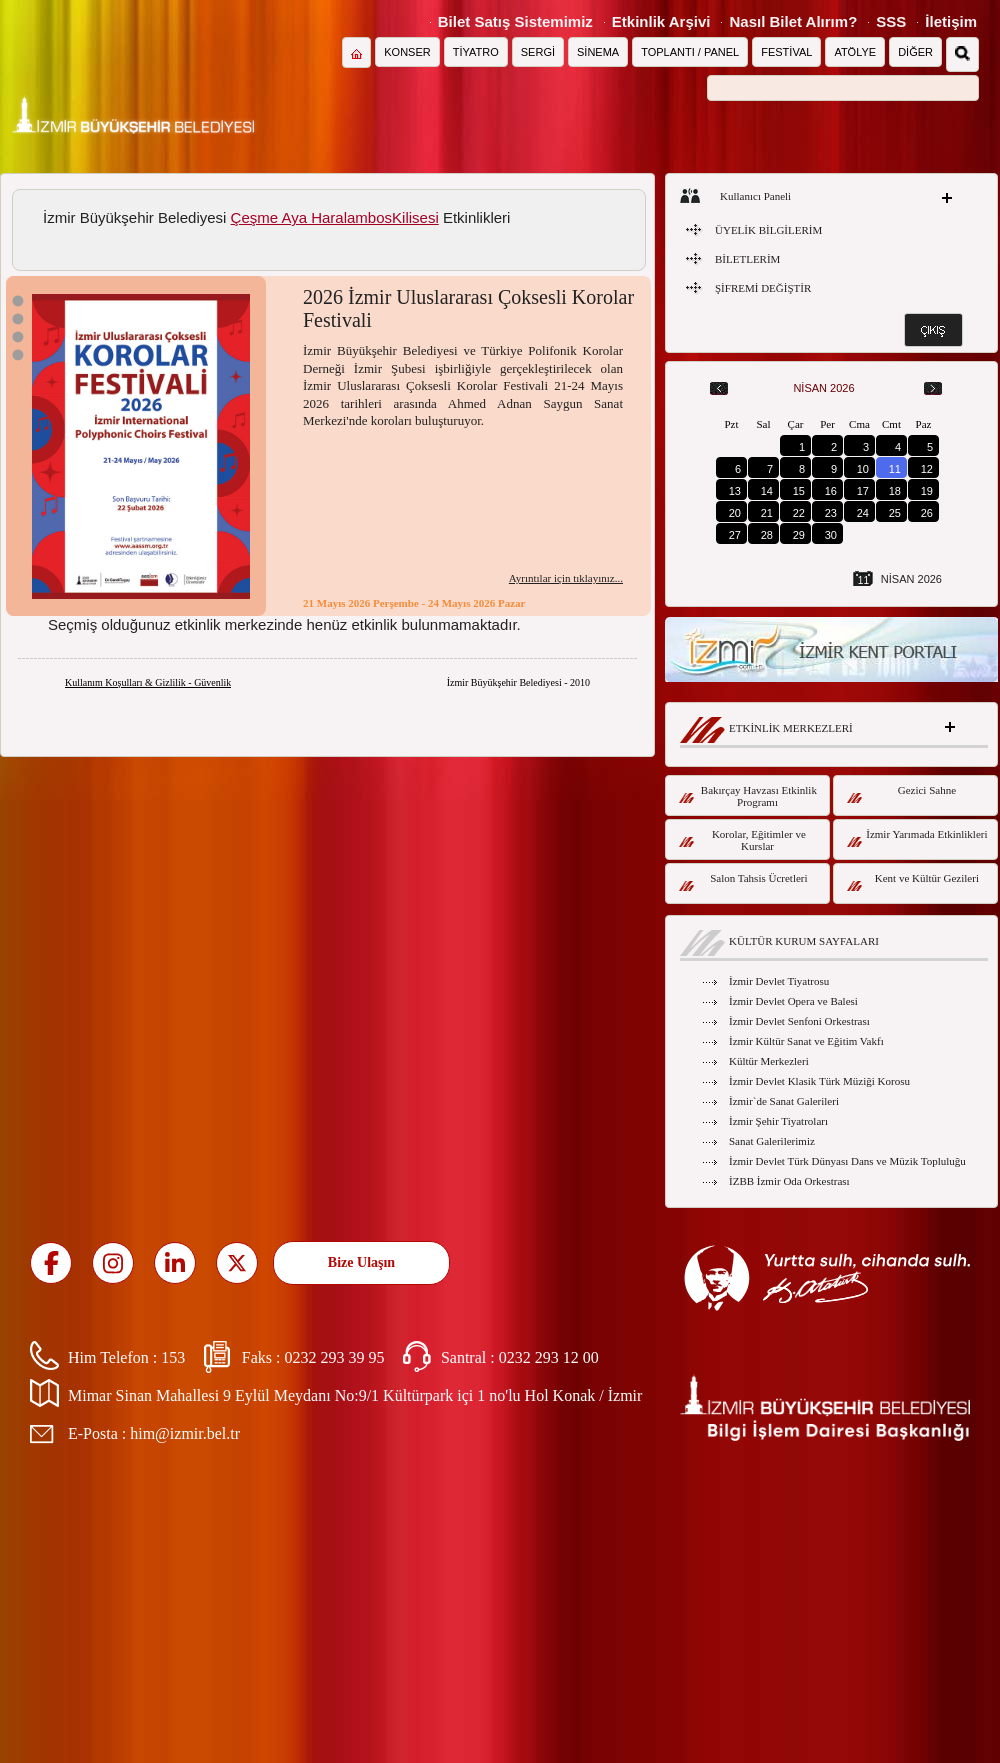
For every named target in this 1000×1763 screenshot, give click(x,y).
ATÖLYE (855, 52)
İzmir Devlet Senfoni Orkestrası (799, 1021)
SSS (891, 21)
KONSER (407, 52)
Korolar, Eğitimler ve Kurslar (742, 840)
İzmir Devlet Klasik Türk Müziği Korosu (819, 1081)
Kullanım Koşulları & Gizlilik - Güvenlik (148, 682)
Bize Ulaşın (361, 1262)
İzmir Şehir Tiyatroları (778, 1121)
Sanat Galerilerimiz (772, 1141)
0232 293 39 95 (334, 1357)
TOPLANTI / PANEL (690, 52)
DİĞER (915, 52)
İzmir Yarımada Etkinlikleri (917, 837)
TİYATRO (476, 52)
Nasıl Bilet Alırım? (793, 21)
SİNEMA (598, 52)
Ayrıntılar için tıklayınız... (566, 578)
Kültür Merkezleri (769, 1061)
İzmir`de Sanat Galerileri (784, 1101)
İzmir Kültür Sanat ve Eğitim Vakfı (806, 1041)
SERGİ (538, 52)
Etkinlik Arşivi (661, 21)
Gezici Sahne (901, 793)
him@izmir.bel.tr (185, 1433)
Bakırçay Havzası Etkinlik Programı (748, 796)
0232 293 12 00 (549, 1357)
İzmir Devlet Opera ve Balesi (793, 1001)
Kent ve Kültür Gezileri (913, 881)
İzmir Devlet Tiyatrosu (779, 981)
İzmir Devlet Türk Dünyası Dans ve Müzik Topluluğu (847, 1161)
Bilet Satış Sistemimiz (515, 21)
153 (173, 1357)
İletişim (951, 21)
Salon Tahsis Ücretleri (743, 881)
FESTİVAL (786, 52)
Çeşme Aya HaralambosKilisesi (335, 217)
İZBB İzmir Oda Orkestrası (789, 1181)
